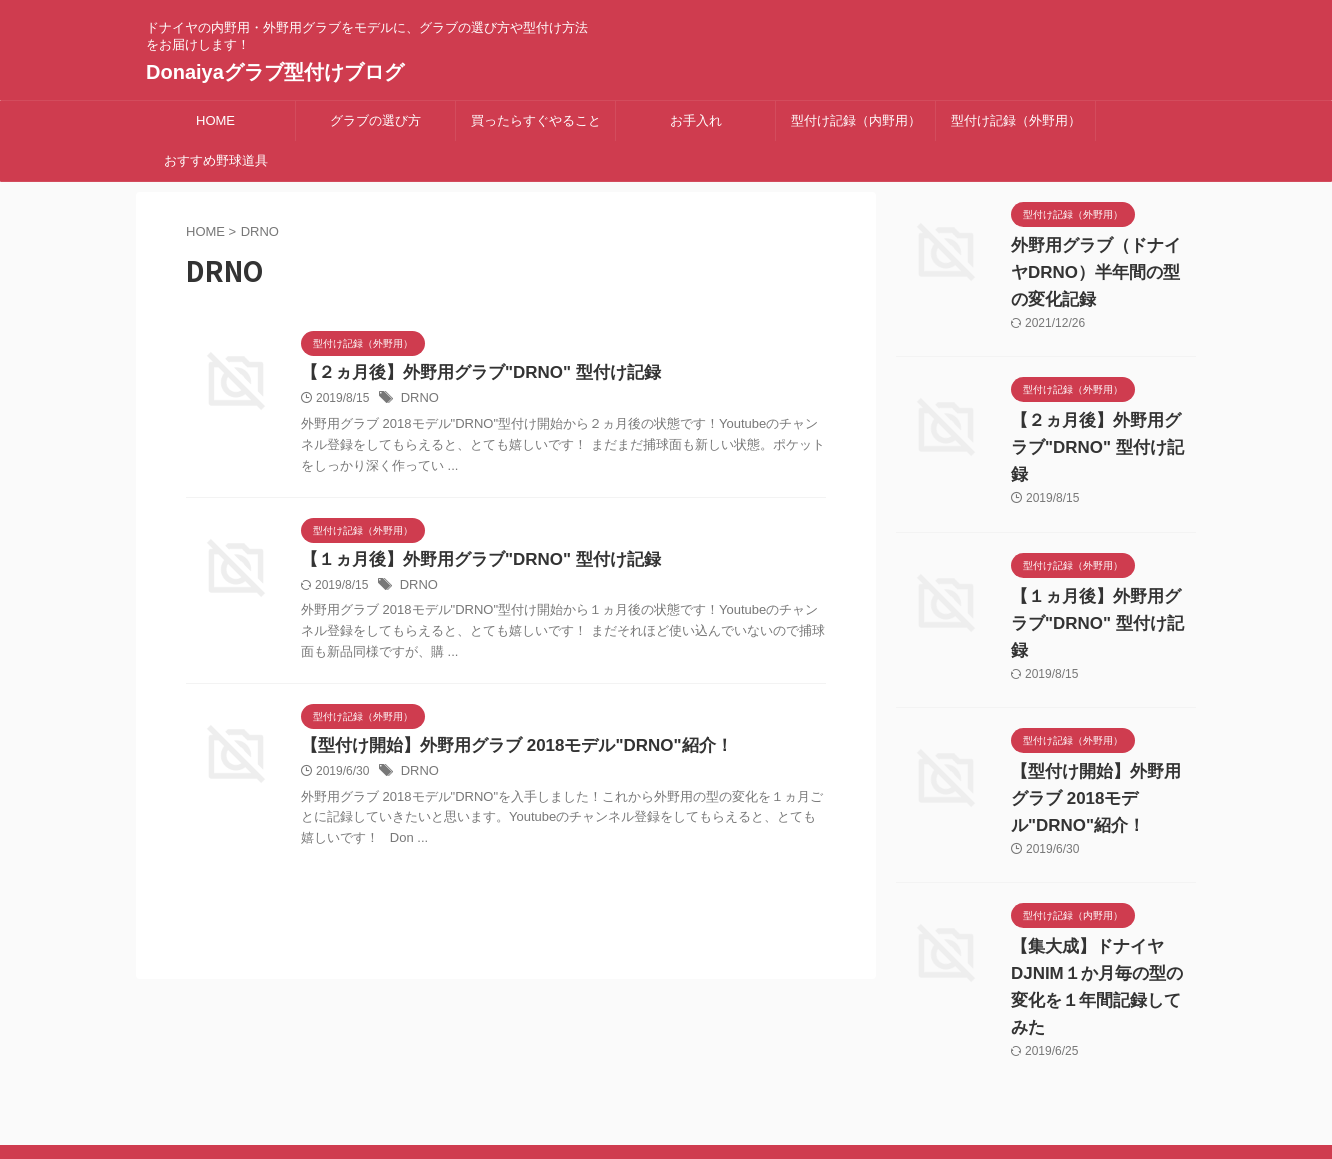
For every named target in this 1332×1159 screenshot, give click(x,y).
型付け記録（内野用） (856, 120)
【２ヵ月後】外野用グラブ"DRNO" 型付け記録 (470, 373)
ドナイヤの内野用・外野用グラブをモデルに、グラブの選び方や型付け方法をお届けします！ (666, 1066)
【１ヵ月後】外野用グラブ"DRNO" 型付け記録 (470, 561)
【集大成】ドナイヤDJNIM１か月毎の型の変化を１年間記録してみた (1103, 893)
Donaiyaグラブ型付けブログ (275, 72)
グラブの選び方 (375, 120)
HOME (215, 120)
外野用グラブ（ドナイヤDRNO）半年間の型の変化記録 (1102, 273)
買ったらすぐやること (536, 120)
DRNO (418, 400)
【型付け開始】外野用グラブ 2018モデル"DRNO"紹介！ (504, 749)
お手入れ (696, 120)
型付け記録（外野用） (1016, 120)
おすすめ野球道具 (216, 160)
